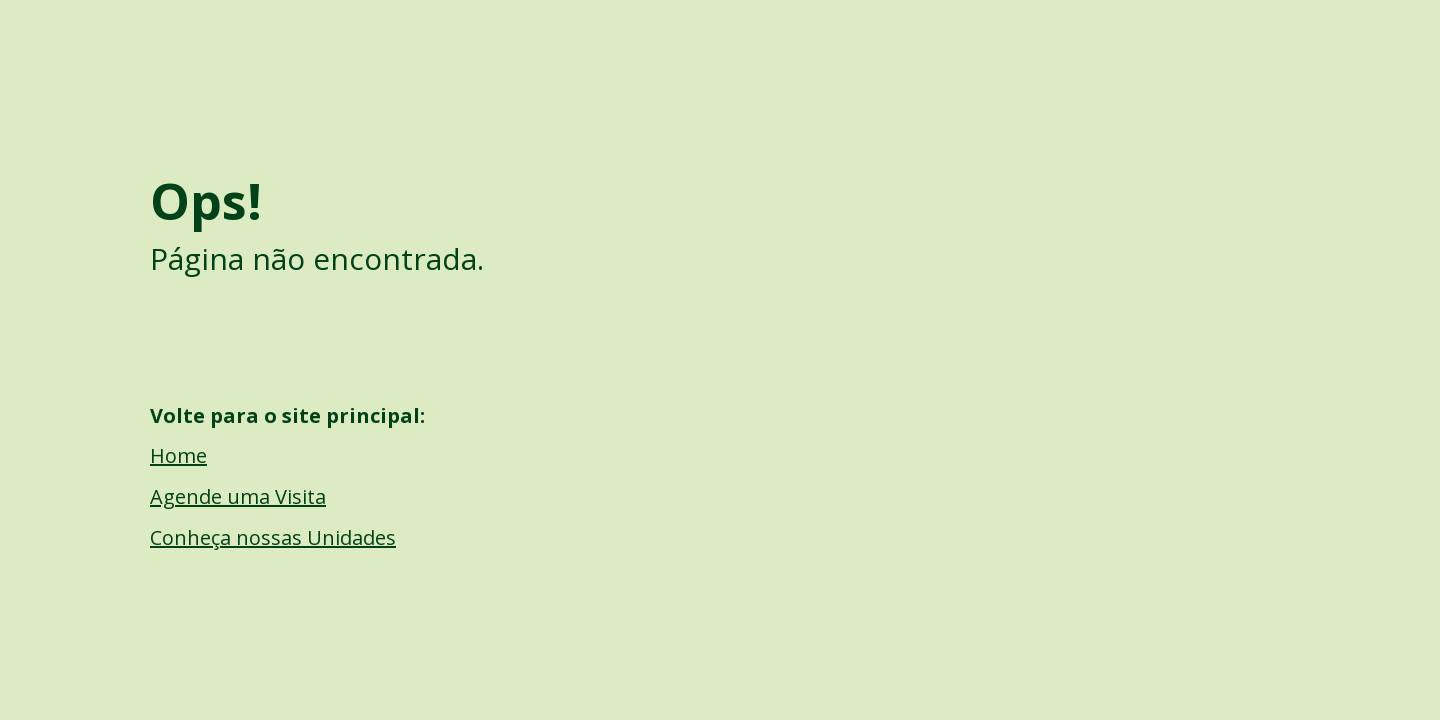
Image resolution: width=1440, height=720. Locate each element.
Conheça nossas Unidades (273, 537)
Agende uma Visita (238, 496)
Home (178, 455)
